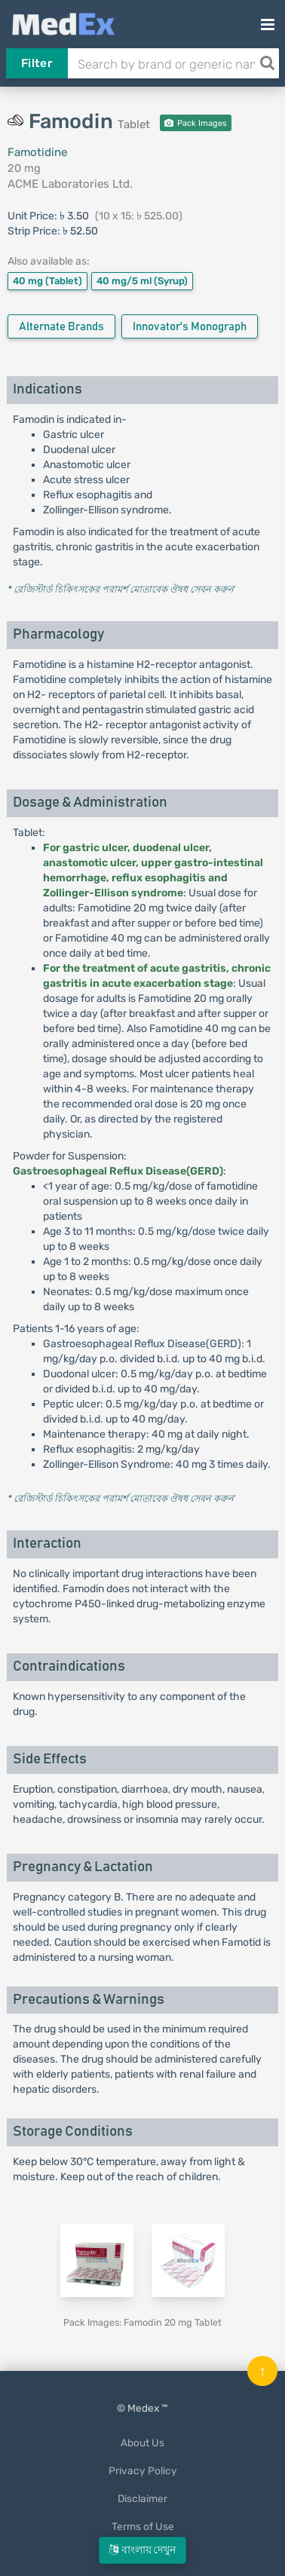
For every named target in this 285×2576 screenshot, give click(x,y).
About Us (142, 2443)
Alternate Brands (61, 326)
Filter (36, 63)
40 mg (47, 280)
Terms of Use (143, 2526)
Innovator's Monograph (190, 326)
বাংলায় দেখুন (142, 2550)
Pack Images (195, 123)
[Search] (267, 63)
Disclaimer (142, 2498)
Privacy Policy (143, 2470)
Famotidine (37, 152)
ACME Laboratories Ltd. (70, 184)
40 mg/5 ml (142, 280)
